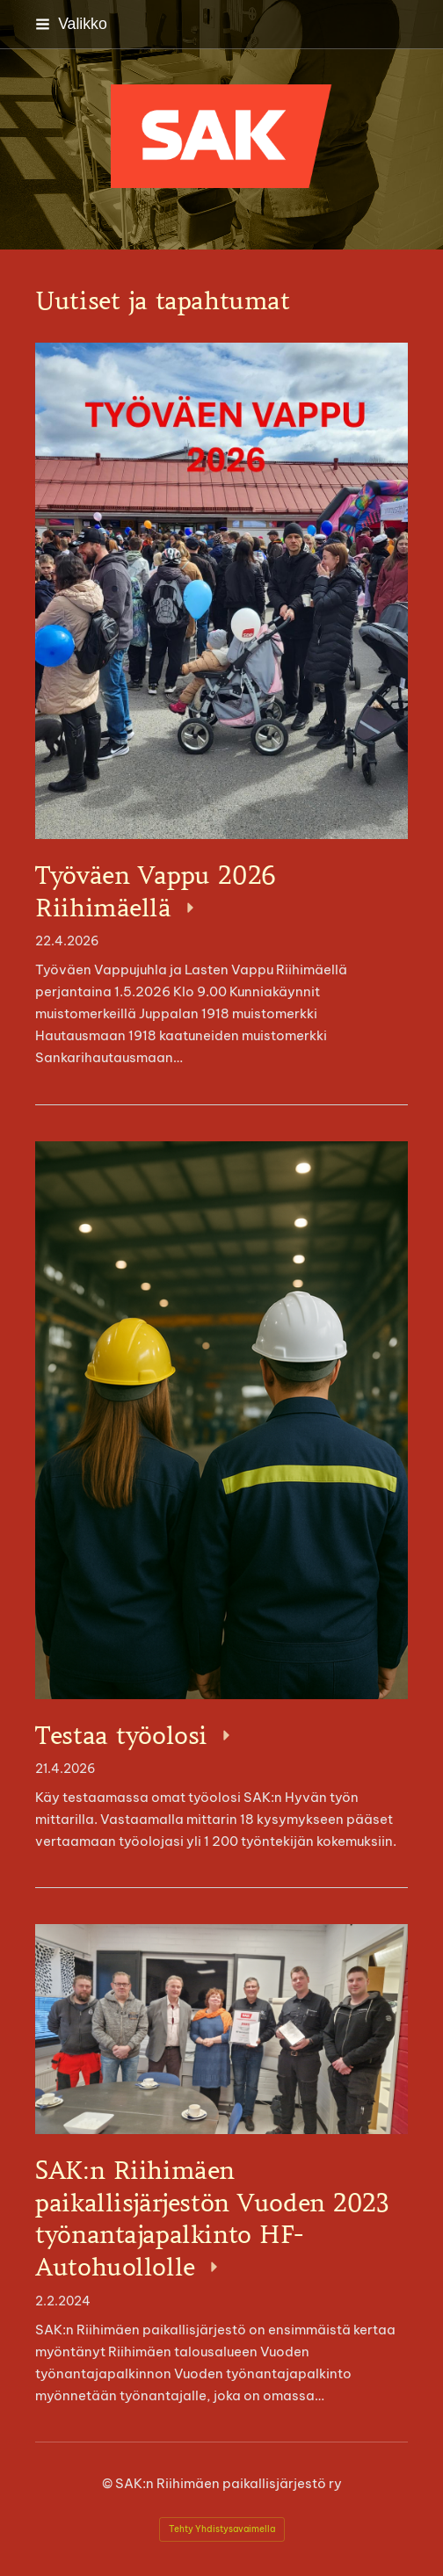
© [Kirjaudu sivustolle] (108, 2483)
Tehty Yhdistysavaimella (222, 2529)
